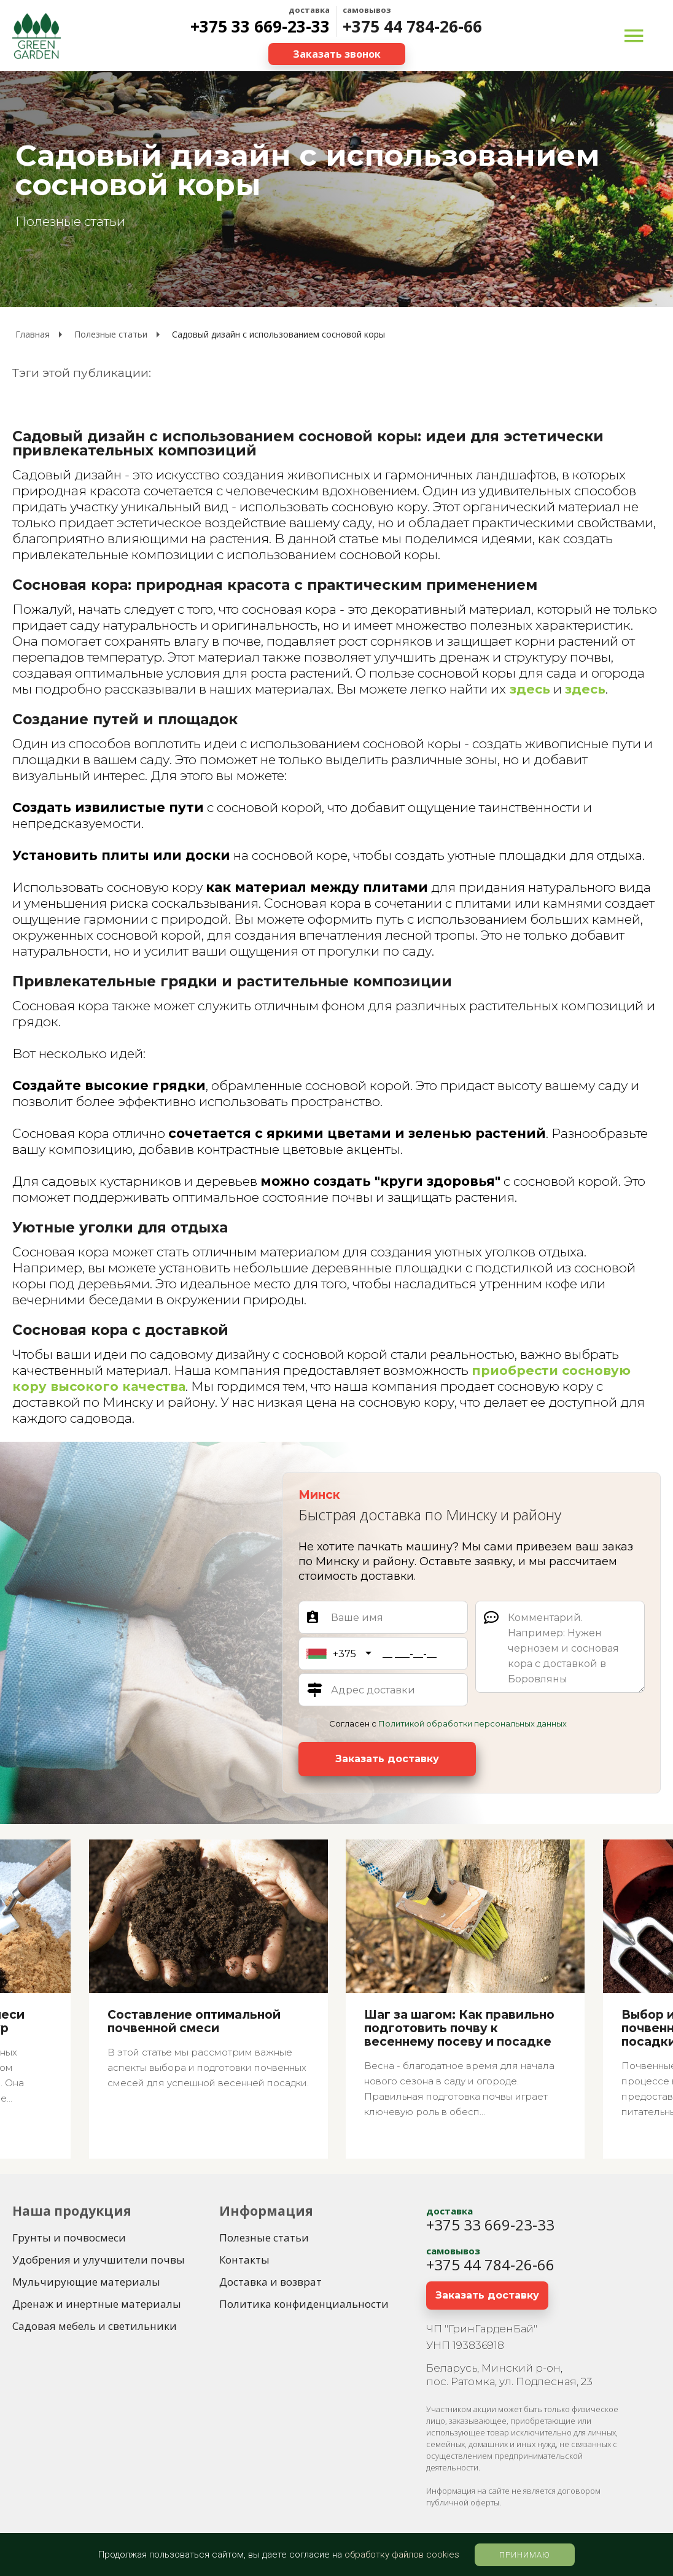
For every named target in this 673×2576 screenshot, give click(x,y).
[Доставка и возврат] (270, 2282)
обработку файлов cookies (401, 2554)
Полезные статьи (70, 221)
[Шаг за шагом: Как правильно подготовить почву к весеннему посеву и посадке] (465, 1999)
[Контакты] (244, 2260)
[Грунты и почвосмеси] (69, 2238)
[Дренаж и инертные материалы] (96, 2304)
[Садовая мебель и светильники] (94, 2326)
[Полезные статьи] (264, 2238)
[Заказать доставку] (387, 1759)
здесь (528, 689)
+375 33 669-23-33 (260, 26)
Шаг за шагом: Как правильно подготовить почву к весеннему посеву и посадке (459, 2028)
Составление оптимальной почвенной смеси (194, 2021)
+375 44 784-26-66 (412, 26)
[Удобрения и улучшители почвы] (98, 2260)
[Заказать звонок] (336, 54)
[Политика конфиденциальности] (304, 2304)
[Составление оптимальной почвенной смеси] (208, 1999)
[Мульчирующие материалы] (86, 2282)
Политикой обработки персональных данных (472, 1723)
